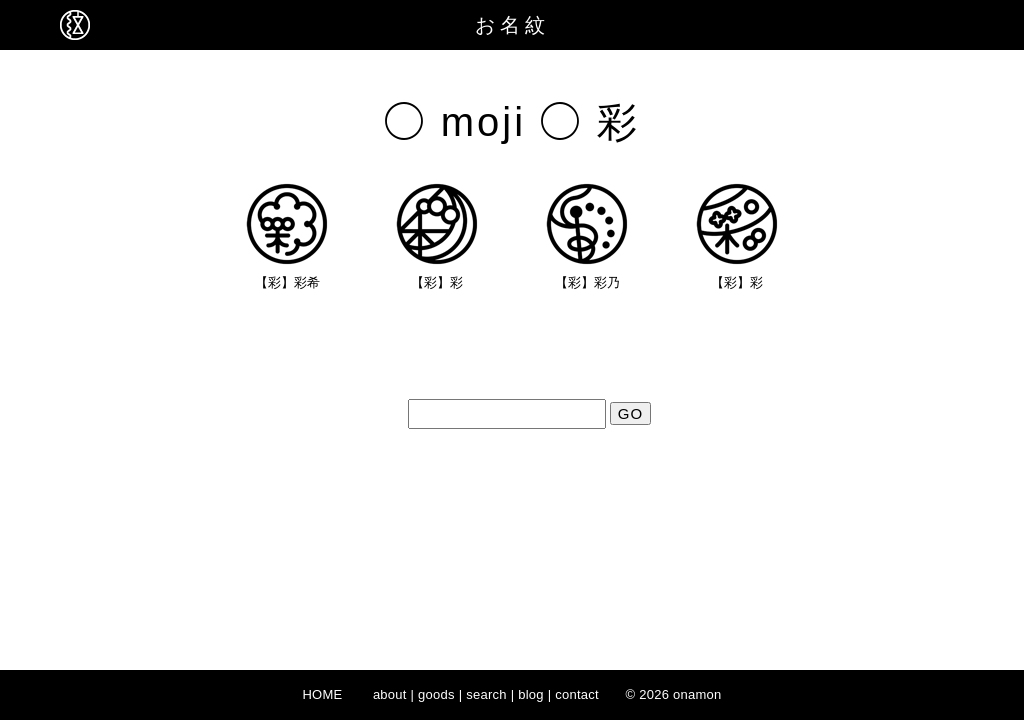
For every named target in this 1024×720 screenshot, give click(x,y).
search (486, 694)
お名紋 (512, 25)
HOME (322, 694)
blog (531, 694)
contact (577, 694)
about (390, 694)
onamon (697, 694)
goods (436, 694)
